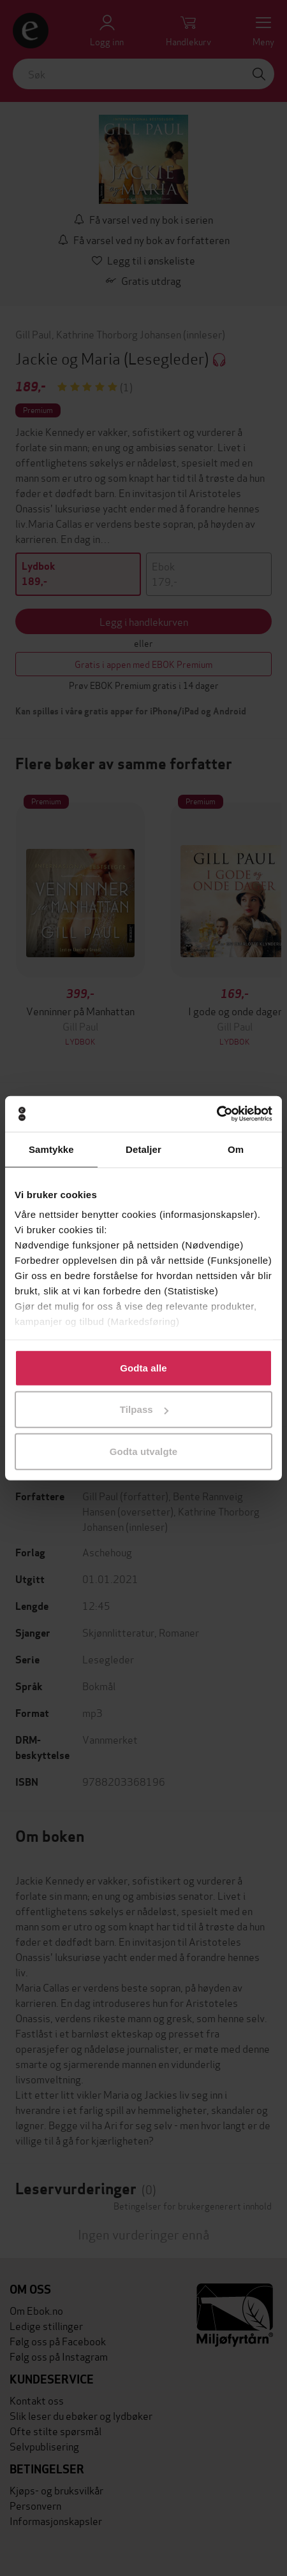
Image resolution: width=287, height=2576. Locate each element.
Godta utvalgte (143, 1450)
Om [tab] (236, 1148)
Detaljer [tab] (143, 1148)
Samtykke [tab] (51, 1148)
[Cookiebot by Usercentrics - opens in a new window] (216, 1114)
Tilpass (144, 1409)
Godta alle (143, 1367)
